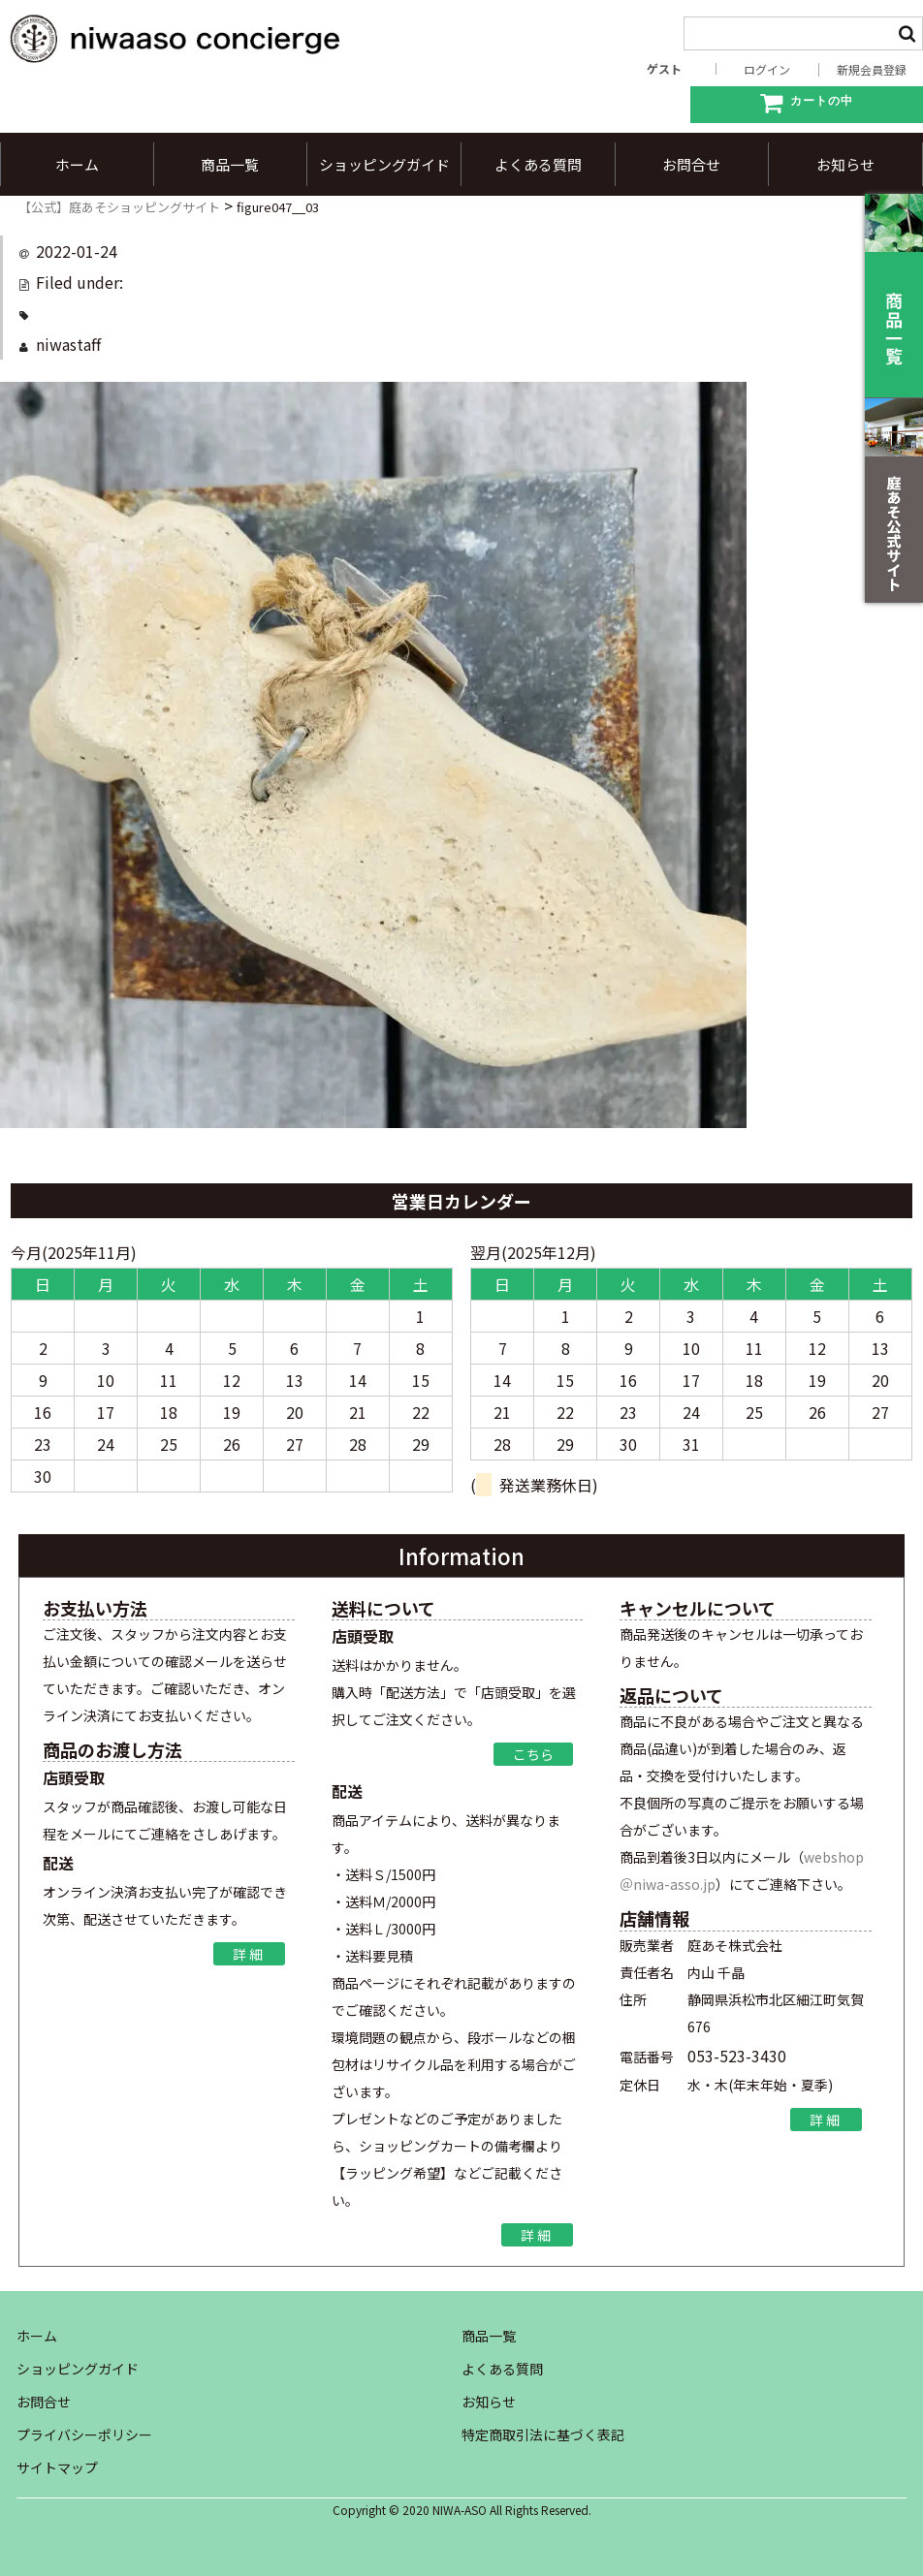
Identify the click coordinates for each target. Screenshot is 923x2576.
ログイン (767, 70)
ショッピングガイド (384, 164)
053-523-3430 (736, 2055)
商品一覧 (230, 164)
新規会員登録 (872, 70)
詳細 (249, 1954)
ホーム (77, 164)
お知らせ (845, 164)
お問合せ (691, 164)
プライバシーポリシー (84, 2434)
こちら (533, 1754)
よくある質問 (538, 164)
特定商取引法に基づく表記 (543, 2434)
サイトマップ (57, 2467)
